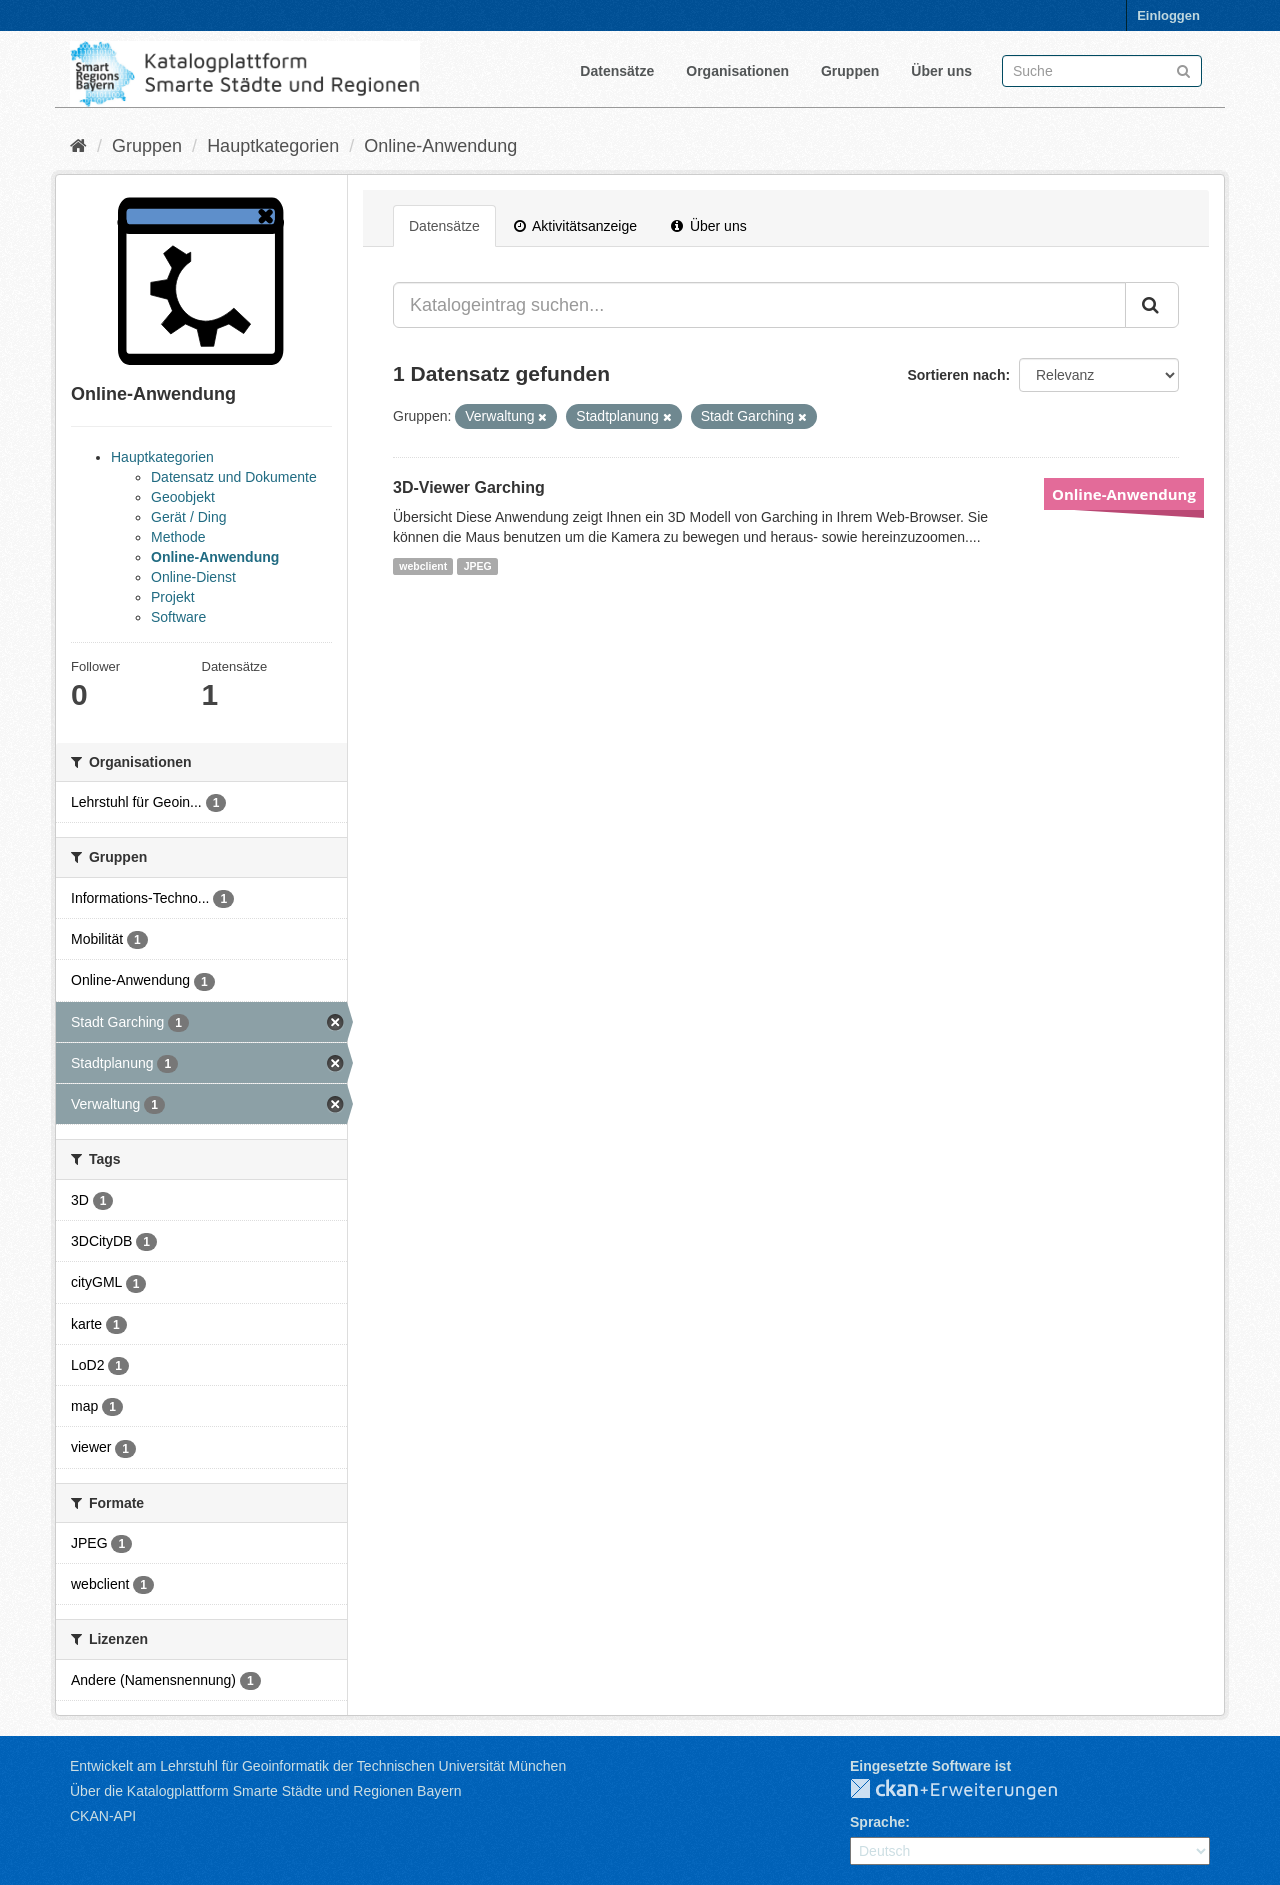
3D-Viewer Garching (469, 487)
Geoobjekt (183, 497)
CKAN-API (103, 1816)
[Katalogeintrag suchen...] (759, 305)
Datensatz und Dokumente (234, 477)
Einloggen (1168, 15)
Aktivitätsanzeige (575, 226)
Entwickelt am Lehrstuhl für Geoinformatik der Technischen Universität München (318, 1766)
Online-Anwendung (440, 146)
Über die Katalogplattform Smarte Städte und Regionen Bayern (265, 1791)
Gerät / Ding (188, 517)
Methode (178, 537)
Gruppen (850, 71)
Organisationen (737, 71)
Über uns (941, 71)
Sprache (877, 1822)
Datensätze (617, 71)
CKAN (970, 1790)
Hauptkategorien (273, 146)
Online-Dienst (193, 577)
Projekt (173, 597)
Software (178, 617)
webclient (423, 566)
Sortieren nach (956, 375)
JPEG (478, 566)
